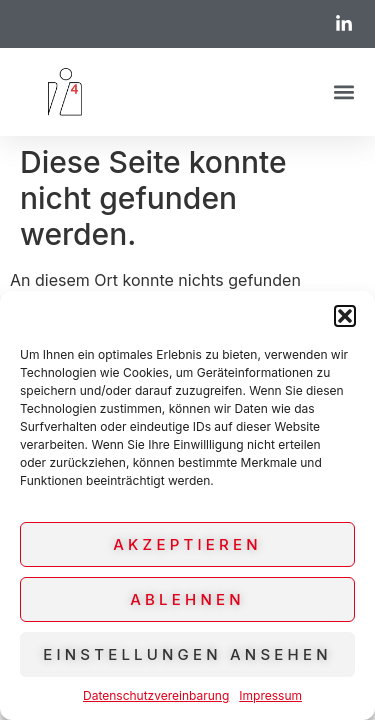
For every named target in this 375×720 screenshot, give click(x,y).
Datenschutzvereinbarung (156, 695)
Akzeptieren (187, 544)
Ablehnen (187, 599)
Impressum (270, 695)
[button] (345, 316)
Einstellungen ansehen (187, 654)
